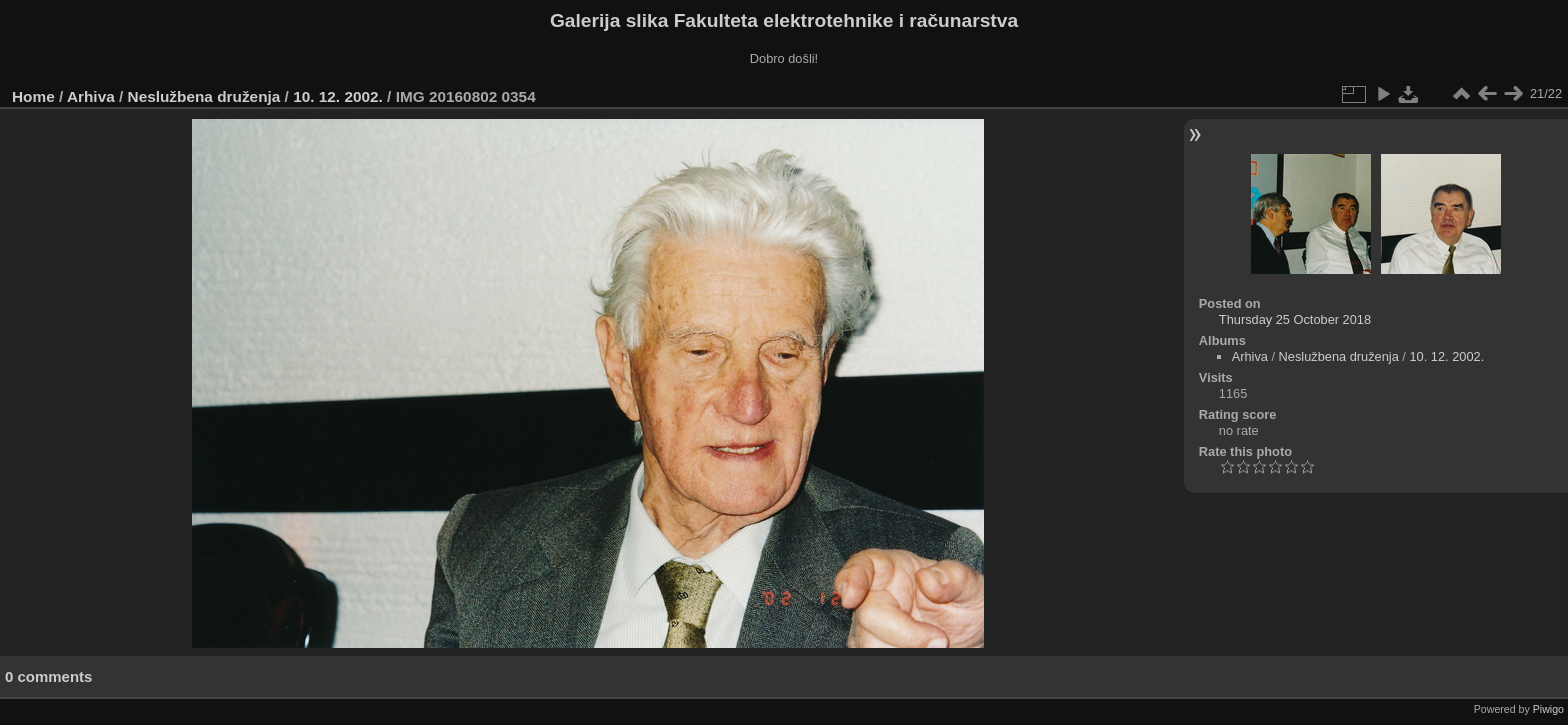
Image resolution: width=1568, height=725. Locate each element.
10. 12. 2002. (338, 96)
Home (33, 96)
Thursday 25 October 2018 (1295, 319)
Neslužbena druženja (204, 96)
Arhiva (91, 96)
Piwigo (1548, 709)
